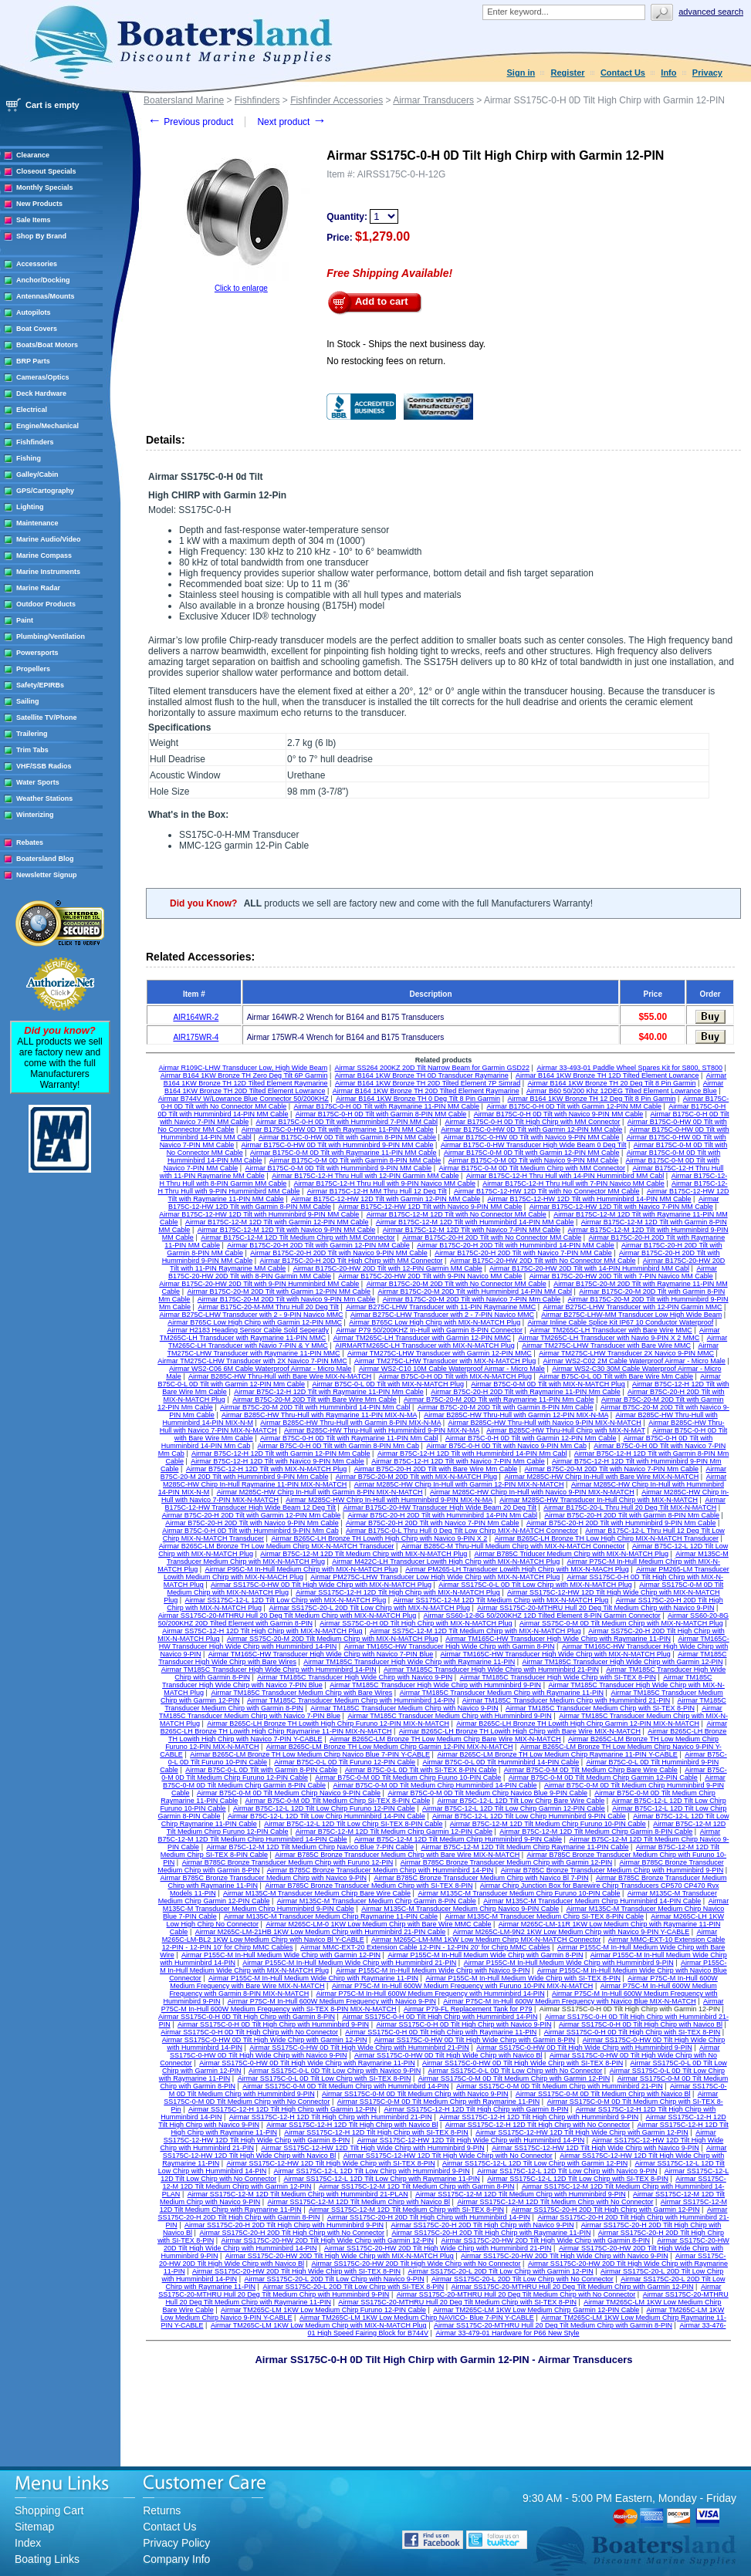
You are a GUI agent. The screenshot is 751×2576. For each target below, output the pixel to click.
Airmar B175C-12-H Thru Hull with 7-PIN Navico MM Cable (573, 1183)
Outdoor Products (46, 604)
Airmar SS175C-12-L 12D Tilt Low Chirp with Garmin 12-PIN (535, 2163)
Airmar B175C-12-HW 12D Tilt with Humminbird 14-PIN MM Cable (590, 1199)
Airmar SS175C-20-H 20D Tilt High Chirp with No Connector (291, 2233)
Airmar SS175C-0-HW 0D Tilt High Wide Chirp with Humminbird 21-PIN (359, 2047)
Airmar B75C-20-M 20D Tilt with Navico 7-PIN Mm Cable (612, 1469)
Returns (162, 2510)
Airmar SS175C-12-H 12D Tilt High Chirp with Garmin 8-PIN (476, 2109)
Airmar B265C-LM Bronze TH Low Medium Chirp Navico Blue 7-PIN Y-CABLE (310, 1754)
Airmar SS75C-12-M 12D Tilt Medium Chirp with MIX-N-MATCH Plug (475, 1631)
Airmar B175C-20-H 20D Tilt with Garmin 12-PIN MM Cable (318, 1245)
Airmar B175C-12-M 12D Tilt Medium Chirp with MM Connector (298, 1237)
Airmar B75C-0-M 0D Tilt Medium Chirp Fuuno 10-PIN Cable (408, 1777)
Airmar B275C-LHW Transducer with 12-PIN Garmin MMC (632, 1307)
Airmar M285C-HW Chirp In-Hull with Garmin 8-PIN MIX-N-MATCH (320, 1492)
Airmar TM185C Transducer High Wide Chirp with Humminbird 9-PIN (435, 1685)
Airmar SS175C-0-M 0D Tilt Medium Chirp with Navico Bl (603, 2094)
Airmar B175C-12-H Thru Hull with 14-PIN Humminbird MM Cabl (565, 1176)
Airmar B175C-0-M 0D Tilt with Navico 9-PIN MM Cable (533, 1160)
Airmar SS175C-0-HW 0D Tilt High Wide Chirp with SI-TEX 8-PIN (522, 2063)
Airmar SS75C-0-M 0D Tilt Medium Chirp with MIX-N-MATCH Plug (621, 1623)
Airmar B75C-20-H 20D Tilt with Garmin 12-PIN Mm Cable (251, 1515)
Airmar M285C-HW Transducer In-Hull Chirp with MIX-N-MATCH (598, 1500)
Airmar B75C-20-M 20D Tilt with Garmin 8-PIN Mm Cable (506, 1407)
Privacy (707, 72)
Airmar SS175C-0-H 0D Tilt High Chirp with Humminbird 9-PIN (273, 2024)
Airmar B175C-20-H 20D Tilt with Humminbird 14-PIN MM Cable (515, 1245)
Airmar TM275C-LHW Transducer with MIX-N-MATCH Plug (445, 1361)
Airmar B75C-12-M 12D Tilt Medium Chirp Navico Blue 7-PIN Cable (310, 1847)
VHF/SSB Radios (44, 766)
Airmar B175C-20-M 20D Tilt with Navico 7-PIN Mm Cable (472, 1299)
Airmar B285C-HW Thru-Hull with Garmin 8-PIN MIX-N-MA (350, 1422)
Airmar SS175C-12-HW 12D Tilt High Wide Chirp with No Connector (448, 2155)
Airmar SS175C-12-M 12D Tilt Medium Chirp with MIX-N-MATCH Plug (500, 1600)
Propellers (33, 669)
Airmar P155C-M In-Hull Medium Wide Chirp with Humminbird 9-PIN (569, 1963)
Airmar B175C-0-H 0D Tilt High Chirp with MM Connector (532, 1122)
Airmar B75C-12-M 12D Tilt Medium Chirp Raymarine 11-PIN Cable (524, 1847)
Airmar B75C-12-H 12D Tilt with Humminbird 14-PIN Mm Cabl (472, 1453)
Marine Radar (38, 588)
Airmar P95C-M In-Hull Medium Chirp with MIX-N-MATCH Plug (301, 1569)
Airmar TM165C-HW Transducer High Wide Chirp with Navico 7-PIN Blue (320, 1654)
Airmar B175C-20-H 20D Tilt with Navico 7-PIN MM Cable (523, 1253)
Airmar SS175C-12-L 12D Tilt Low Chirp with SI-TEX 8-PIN (577, 2179)
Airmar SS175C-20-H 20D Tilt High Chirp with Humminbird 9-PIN (284, 2225)
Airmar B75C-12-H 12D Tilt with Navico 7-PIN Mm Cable (458, 1461)
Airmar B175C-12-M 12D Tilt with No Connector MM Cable (456, 1214)
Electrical (31, 410)
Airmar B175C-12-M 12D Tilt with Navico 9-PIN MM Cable (287, 1230)
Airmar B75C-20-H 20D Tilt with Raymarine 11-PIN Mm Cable (526, 1392)
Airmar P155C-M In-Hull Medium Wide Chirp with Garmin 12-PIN (281, 1955)
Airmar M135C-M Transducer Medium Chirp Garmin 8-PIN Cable (376, 1901)
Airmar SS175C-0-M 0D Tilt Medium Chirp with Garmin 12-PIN (514, 2078)
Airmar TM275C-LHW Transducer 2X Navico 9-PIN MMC (626, 1353)
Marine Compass (44, 555)
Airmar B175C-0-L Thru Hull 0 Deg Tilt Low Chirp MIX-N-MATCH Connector (462, 1530)
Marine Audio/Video (48, 539)
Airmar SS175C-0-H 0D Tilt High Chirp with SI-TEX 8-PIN (632, 2032)
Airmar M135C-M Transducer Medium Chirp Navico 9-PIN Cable (460, 1909)
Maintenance (37, 523)
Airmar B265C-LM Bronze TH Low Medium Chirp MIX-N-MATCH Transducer (276, 1546)
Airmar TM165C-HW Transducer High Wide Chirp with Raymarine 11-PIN (558, 1638)
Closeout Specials (46, 171)
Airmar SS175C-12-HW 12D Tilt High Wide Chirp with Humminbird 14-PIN (471, 2140)
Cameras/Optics (42, 377)
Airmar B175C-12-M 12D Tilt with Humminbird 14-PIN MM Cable (475, 1222)
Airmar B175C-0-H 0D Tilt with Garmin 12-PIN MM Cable (573, 1106)
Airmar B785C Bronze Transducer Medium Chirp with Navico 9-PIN (264, 1878)
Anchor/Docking (43, 280)
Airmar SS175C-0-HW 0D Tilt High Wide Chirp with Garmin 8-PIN (475, 2040)
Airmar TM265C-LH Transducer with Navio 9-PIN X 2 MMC (608, 1338)
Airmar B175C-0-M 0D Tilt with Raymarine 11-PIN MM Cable (343, 1152)
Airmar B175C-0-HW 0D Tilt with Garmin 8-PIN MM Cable (347, 1137)
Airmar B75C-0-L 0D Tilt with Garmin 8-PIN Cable (261, 1770)
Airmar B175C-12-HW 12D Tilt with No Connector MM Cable (547, 1191)
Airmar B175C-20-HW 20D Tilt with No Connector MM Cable (543, 1260)
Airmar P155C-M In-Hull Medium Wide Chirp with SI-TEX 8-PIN (523, 1978)
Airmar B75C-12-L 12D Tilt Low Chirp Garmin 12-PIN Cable (513, 1808)
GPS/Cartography (45, 491)
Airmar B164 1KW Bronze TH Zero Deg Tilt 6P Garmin (244, 1075)
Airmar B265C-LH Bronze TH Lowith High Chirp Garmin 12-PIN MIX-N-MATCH (577, 1723)
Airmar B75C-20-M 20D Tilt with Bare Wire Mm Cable (314, 1399)
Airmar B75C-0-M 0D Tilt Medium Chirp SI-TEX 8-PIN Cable (338, 1801)
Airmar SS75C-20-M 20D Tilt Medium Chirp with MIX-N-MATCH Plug (332, 1638)
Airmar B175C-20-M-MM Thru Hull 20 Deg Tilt (268, 1307)
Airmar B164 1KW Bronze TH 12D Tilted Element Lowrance (607, 1075)
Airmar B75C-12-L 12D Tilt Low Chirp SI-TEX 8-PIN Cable (353, 1824)
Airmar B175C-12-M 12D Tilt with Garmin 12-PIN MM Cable (277, 1222)
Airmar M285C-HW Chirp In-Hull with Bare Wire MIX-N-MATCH (601, 1476)
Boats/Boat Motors (47, 345)
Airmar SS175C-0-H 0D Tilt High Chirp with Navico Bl (640, 2024)
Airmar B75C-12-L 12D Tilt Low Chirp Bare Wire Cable (520, 1801)
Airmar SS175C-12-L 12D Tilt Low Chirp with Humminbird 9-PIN (372, 2171)
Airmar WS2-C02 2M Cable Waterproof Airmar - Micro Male (634, 1361)
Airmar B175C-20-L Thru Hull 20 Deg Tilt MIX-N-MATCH (629, 1507)
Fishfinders (35, 442)
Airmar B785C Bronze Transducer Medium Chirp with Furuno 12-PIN (288, 1862)
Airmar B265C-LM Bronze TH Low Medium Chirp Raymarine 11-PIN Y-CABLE (557, 1754)
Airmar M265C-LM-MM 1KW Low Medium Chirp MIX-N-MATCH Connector (485, 1939)
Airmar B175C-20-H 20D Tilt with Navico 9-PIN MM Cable (339, 1253)
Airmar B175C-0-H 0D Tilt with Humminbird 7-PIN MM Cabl (347, 1122)
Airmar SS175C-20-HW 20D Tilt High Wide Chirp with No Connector (415, 2263)
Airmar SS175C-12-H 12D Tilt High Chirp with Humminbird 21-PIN (330, 2117)
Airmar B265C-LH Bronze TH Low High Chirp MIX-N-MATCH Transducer (607, 1538)
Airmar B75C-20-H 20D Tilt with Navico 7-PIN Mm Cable (432, 1523)
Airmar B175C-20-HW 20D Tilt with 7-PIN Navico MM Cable (621, 1276)
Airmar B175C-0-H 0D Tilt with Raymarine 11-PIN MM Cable (387, 1106)
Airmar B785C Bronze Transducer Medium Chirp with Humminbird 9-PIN (612, 1870)
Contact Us (622, 72)
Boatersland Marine (184, 100)
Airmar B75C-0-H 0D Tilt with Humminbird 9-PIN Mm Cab (250, 1530)
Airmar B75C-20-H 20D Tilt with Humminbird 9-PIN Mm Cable (621, 1523)
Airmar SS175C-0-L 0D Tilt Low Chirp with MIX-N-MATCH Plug (535, 1584)
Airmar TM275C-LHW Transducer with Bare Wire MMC (606, 1345)
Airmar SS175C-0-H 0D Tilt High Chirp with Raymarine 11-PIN (440, 2032)
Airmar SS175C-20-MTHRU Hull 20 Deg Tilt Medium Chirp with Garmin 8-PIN (553, 2325)
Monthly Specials (44, 187)
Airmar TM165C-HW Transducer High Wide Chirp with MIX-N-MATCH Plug (556, 1654)
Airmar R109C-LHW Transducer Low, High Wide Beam (243, 1068)
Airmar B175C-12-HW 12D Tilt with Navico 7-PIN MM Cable (621, 1206)
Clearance (32, 155)
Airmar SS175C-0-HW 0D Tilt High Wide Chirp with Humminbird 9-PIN (584, 2047)
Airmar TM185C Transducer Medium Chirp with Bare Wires (301, 1693)
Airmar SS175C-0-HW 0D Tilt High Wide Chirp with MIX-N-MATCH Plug (321, 1584)
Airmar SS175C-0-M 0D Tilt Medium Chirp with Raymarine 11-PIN (438, 2101)
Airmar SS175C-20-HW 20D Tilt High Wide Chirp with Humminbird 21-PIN (438, 2248)
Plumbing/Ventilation (50, 636)
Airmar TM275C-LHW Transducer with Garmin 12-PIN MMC (439, 1353)
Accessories (36, 264)
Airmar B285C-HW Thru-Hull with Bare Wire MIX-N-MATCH (279, 1376)
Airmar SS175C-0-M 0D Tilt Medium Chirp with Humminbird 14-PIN (345, 2086)
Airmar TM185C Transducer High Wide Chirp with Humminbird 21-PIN (491, 1669)
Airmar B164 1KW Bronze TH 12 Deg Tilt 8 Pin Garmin (591, 1098)
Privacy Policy (176, 2543)
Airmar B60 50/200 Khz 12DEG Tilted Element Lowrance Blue (621, 1091)
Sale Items (33, 220)
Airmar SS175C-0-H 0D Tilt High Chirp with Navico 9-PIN (463, 2024)
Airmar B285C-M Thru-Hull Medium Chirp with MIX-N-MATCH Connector (513, 1546)
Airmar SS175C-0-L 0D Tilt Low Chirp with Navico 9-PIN (335, 2071)
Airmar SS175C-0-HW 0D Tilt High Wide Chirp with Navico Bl (448, 2055)
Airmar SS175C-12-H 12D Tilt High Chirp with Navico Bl (352, 2125)
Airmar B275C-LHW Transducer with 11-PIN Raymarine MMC (441, 1307)
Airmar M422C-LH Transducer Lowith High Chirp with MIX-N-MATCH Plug (446, 1561)
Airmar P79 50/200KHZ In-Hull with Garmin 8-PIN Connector (429, 1330)
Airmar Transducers (433, 100)
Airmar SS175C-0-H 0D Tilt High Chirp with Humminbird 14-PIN (439, 2017)
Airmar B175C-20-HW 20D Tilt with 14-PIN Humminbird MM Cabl (589, 1268)
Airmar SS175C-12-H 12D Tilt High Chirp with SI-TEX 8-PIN (376, 2132)
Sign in (521, 72)
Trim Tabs (32, 750)
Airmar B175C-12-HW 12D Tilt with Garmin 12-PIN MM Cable (385, 1199)
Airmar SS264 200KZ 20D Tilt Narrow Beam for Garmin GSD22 (432, 1068)
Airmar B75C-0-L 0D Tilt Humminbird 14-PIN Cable (500, 1762)
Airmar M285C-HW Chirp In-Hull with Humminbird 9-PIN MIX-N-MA (389, 1500)
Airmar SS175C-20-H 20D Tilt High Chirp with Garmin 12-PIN (605, 2209)
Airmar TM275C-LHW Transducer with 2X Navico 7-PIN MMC (252, 1361)
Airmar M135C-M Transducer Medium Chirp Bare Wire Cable (317, 1893)
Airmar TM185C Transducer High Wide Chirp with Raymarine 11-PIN (409, 1662)
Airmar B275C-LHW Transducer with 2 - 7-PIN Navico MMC (442, 1314)
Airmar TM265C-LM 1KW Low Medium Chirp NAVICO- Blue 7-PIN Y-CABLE (416, 2317)
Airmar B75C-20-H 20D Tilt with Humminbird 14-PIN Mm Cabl (443, 1515)
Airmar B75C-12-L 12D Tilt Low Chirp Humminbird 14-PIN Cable (326, 1816)
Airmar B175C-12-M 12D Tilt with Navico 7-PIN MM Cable (472, 1230)
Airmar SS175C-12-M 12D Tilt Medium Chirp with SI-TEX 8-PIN (406, 2209)
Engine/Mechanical (47, 426)
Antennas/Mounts (45, 296)
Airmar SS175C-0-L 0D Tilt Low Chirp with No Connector (515, 2071)
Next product (291, 121)
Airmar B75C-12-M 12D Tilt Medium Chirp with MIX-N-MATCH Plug (363, 1554)
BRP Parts (33, 361)
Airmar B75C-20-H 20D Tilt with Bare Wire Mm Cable (436, 1469)
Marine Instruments (48, 572)
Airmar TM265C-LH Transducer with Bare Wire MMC (610, 1330)
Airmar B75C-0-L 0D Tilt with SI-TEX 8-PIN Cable (421, 1770)
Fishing (28, 458)
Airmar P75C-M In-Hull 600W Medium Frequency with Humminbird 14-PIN (430, 1993)
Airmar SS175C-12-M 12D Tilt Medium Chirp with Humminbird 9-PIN (520, 2194)
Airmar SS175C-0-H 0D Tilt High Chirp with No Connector (249, 2032)
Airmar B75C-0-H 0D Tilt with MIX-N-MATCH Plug (455, 1376)
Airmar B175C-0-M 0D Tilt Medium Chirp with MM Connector (531, 1168)
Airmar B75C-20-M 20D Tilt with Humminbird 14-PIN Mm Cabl (315, 1407)
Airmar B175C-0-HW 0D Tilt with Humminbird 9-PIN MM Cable (338, 1145)
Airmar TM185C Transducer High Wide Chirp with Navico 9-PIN (354, 1677)
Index (28, 2543)
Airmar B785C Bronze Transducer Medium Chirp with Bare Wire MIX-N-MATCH (397, 1855)
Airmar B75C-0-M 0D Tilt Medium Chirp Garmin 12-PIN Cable (603, 1777)
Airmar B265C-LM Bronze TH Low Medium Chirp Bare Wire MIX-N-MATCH (445, 1739)
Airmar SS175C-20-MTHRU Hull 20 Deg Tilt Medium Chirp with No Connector (516, 2294)
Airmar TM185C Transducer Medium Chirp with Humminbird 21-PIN (566, 1700)
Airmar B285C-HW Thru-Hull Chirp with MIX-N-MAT (565, 1430)
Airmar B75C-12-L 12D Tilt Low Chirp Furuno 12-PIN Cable (324, 1808)
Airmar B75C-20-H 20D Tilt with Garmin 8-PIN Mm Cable (631, 1515)
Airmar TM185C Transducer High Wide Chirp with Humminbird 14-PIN (269, 1669)
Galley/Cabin (37, 474)
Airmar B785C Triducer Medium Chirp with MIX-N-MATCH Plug (571, 1554)
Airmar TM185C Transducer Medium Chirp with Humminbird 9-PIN (449, 1716)
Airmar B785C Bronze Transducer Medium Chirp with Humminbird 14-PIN (380, 1870)
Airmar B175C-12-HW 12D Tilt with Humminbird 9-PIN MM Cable (259, 1214)
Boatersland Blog (45, 859)
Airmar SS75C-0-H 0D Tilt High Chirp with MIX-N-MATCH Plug (416, 1623)
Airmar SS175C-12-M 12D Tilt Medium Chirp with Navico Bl (359, 2202)
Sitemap (34, 2526)
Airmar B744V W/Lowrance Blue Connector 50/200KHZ (243, 1098)
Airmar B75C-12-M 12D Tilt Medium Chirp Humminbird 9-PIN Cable (458, 1839)
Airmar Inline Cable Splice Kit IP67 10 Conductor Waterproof (621, 1322)
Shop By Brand (41, 236)
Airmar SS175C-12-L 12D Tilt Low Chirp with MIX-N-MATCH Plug (286, 1600)
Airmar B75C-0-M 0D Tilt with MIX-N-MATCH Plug (547, 1384)
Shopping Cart (49, 2510)
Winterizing (34, 815)
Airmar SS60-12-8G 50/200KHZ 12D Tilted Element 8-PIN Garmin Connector (542, 1615)
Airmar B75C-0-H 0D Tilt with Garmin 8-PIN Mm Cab (339, 1446)
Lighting (30, 507)
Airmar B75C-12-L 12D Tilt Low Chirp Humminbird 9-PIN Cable (529, 1816)
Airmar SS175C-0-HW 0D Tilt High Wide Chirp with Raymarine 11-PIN (307, 2063)
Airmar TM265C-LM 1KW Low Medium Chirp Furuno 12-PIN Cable (323, 2310)
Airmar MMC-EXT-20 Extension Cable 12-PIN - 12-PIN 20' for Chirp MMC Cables (425, 1947)
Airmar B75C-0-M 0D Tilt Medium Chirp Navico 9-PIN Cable (289, 1793)
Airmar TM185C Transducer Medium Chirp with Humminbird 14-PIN (351, 1700)
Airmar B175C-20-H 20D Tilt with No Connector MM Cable (491, 1237)
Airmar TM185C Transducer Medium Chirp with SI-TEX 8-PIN (600, 1708)
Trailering (32, 734)
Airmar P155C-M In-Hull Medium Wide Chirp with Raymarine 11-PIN (313, 1978)
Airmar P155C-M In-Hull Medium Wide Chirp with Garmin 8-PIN (485, 1955)
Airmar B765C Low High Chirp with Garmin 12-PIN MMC (254, 1322)
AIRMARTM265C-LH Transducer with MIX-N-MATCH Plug (425, 1345)
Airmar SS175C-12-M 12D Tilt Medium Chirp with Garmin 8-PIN (417, 2186)
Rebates (29, 842)
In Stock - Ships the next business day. (405, 344)
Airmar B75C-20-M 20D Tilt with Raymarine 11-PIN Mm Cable (499, 1399)
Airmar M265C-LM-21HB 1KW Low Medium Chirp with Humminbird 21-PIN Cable (320, 1932)
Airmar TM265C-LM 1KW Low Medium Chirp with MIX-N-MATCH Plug (319, 2325)
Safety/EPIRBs (40, 685)
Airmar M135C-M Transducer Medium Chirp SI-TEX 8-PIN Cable (544, 1916)
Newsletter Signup (46, 875)
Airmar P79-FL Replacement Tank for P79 (468, 2009)
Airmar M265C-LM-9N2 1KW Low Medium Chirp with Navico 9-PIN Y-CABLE (571, 1932)
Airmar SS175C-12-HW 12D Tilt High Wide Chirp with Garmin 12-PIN (581, 2132)
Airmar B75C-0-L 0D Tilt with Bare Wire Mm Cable (616, 1376)
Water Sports (37, 782)
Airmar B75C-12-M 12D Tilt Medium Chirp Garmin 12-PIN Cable (394, 1831)
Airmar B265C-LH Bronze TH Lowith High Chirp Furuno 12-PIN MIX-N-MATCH (328, 1723)
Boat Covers (36, 329)
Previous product (190, 121)
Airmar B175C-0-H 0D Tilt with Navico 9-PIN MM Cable (559, 1114)
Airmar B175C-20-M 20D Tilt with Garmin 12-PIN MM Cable (278, 1291)
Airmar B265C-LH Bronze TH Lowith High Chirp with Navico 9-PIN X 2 (379, 1538)
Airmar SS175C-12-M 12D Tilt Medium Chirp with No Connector (555, 2202)
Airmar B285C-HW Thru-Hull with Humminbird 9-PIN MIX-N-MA (381, 1430)
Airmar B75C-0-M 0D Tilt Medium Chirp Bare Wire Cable (591, 1770)
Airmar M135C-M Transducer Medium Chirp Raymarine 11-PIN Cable (331, 1916)
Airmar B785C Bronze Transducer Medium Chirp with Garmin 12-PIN (507, 1862)
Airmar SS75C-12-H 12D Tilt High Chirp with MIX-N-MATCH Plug (262, 1631)
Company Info (176, 2559)
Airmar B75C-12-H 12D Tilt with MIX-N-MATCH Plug (266, 1469)
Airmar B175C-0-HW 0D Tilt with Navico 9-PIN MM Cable (531, 1137)
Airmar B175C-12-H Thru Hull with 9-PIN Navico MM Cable (384, 1183)
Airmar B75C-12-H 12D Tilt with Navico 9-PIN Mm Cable (277, 1461)
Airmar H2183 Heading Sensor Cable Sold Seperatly (248, 1330)
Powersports (37, 653)
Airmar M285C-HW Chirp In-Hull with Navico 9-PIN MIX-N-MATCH (532, 1492)
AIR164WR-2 (195, 1017)
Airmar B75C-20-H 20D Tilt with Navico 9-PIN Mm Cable (252, 1523)
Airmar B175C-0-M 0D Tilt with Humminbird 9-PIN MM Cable (338, 1168)
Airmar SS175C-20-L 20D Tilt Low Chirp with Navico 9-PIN (334, 2279)
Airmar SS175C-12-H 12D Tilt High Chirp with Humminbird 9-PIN (538, 2117)
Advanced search (710, 11)
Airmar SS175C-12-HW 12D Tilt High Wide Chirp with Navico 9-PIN (595, 2148)
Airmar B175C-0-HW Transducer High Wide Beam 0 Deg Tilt (534, 1145)
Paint (24, 620)
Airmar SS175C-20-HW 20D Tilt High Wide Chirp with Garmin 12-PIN (327, 2240)
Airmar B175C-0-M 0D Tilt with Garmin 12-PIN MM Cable (532, 1152)
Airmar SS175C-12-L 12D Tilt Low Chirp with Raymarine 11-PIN (382, 2179)
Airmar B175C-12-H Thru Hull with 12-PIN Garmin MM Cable (365, 1176)
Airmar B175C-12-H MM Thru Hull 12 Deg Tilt (377, 1191)
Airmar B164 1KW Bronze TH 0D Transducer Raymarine (422, 1075)
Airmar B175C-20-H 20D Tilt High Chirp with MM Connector (351, 1260)
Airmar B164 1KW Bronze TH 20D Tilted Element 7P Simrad (427, 1083)
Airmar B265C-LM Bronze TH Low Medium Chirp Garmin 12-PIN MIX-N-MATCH (389, 1747)
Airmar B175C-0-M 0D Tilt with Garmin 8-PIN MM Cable (355, 1160)
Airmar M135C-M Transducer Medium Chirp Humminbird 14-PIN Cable (592, 1901)
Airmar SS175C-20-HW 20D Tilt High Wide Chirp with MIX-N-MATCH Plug (339, 2256)
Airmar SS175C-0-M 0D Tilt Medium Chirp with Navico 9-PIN (415, 2094)
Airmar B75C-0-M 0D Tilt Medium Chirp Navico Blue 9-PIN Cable (487, 1793)
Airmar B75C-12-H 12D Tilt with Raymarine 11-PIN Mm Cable (329, 1392)
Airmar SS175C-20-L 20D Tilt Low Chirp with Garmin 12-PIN (500, 2271)
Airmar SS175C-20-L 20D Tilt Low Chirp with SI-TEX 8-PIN (353, 2287)
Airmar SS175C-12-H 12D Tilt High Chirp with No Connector (538, 2125)
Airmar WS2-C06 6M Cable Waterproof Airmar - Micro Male (260, 1368)
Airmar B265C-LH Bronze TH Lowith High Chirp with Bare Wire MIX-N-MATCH (520, 1731)
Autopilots (33, 312)
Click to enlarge (241, 288)
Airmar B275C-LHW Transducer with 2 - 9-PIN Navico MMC (251, 1314)
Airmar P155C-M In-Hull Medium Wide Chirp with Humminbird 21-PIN (349, 1963)
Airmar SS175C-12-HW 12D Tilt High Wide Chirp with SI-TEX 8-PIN (331, 2163)
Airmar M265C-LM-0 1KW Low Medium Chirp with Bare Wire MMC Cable (378, 1924)
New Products (39, 204)
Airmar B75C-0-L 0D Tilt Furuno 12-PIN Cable (344, 1762)
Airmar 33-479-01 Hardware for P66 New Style (507, 2333)
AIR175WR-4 (195, 1037)
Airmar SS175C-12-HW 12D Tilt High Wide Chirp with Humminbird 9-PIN (373, 2148)
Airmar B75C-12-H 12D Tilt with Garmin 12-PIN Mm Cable (280, 1453)
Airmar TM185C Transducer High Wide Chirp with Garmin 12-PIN (623, 1662)
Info (668, 72)
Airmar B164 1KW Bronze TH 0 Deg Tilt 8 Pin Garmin (418, 1098)
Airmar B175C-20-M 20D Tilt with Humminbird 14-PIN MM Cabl (474, 1291)
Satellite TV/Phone (46, 717)
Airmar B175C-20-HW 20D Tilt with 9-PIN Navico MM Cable (430, 1276)
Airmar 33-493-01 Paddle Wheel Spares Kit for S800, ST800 (629, 1068)
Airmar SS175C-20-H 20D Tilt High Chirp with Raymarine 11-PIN (490, 2233)
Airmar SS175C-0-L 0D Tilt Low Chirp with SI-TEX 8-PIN (324, 2078)
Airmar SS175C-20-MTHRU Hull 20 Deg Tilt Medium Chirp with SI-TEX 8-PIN (457, 2302)
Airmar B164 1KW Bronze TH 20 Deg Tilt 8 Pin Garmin (612, 1083)
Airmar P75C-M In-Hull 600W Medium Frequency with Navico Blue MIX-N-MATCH (569, 2001)
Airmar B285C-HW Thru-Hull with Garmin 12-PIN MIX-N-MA (516, 1415)
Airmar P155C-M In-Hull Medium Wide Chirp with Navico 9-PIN (432, 1970)
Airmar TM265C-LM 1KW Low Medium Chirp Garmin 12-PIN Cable (536, 2310)
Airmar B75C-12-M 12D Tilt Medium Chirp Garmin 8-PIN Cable (595, 1831)
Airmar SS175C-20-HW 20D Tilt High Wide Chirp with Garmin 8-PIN (545, 2240)
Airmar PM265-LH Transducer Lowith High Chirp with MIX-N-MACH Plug (517, 1569)
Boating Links (47, 2559)
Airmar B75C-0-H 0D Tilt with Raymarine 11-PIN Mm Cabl (349, 1438)
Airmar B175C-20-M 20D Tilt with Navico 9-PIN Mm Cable (287, 1299)
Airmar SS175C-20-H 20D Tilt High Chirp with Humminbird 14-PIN (428, 2217)
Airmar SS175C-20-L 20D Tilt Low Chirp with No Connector (522, 2279)
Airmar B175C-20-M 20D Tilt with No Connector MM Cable (456, 1284)
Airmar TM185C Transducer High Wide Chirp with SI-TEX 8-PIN (558, 1677)
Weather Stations (44, 798)
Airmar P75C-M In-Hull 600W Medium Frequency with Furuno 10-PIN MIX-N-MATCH (462, 1986)
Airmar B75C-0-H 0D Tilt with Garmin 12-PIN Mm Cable (531, 1438)
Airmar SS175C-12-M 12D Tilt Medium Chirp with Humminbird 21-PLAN (298, 2194)
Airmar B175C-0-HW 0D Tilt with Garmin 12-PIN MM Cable (531, 1129)
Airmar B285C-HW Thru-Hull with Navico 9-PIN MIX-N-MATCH (544, 1422)
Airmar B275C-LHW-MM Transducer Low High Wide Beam (631, 1314)
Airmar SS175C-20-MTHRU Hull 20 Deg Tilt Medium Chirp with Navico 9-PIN (595, 1608)
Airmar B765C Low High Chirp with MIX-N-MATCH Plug (434, 1322)
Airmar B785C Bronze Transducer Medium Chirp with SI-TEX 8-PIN (368, 1885)
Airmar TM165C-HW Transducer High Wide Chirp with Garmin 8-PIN (449, 1646)
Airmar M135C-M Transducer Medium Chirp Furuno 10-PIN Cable (519, 1893)
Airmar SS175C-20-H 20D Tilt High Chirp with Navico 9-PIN (482, 2225)
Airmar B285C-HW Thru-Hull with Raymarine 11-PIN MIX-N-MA (319, 1415)
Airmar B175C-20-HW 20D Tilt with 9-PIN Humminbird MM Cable (259, 1284)
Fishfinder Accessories (336, 100)
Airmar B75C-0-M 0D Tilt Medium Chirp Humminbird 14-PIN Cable (434, 1785)
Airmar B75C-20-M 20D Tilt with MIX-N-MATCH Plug (416, 1476)
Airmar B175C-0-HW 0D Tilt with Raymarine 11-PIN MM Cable (338, 1129)
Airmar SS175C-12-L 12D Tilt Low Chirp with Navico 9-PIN (567, 2171)
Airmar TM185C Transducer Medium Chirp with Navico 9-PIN (404, 1708)
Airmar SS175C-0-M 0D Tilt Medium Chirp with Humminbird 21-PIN (559, 2086)
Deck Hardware (41, 393)
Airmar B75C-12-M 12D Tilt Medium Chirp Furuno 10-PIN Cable (548, 1824)
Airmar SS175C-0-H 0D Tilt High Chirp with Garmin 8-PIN (246, 2017)
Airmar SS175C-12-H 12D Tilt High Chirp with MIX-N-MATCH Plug (397, 1592)
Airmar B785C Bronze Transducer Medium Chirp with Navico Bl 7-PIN (481, 1878)
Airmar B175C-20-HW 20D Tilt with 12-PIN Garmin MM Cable (387, 1268)
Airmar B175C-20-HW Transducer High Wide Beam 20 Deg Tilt (439, 1507)
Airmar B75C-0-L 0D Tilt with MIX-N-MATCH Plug (388, 1384)
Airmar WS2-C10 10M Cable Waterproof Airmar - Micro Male (452, 1368)
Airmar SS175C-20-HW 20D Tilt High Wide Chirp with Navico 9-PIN (564, 2256)
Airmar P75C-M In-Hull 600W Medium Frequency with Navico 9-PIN (332, 2001)
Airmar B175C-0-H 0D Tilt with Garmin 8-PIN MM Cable (381, 1114)
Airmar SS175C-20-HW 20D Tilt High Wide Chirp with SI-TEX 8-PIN (296, 2271)
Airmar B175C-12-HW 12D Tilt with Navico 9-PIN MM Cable (430, 1206)
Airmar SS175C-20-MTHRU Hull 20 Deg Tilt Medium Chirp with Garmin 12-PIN (573, 2287)
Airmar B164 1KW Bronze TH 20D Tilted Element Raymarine (426, 1091)
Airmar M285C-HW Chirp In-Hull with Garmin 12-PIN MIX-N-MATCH (459, 1484)
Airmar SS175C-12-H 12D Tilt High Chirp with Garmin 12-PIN (282, 2109)
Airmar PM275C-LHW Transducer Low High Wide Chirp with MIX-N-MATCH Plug (435, 1577)
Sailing (27, 701)
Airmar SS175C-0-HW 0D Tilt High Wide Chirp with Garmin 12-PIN (264, 2040)
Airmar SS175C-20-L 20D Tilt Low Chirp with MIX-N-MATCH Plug (369, 1608)
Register (568, 72)
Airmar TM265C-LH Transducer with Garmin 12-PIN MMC (422, 1338)
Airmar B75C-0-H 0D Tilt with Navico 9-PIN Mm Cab (506, 1446)
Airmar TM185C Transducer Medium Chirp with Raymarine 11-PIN (502, 1693)
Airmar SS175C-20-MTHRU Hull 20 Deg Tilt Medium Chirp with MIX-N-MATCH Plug (287, 1615)
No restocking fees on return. (385, 361)
